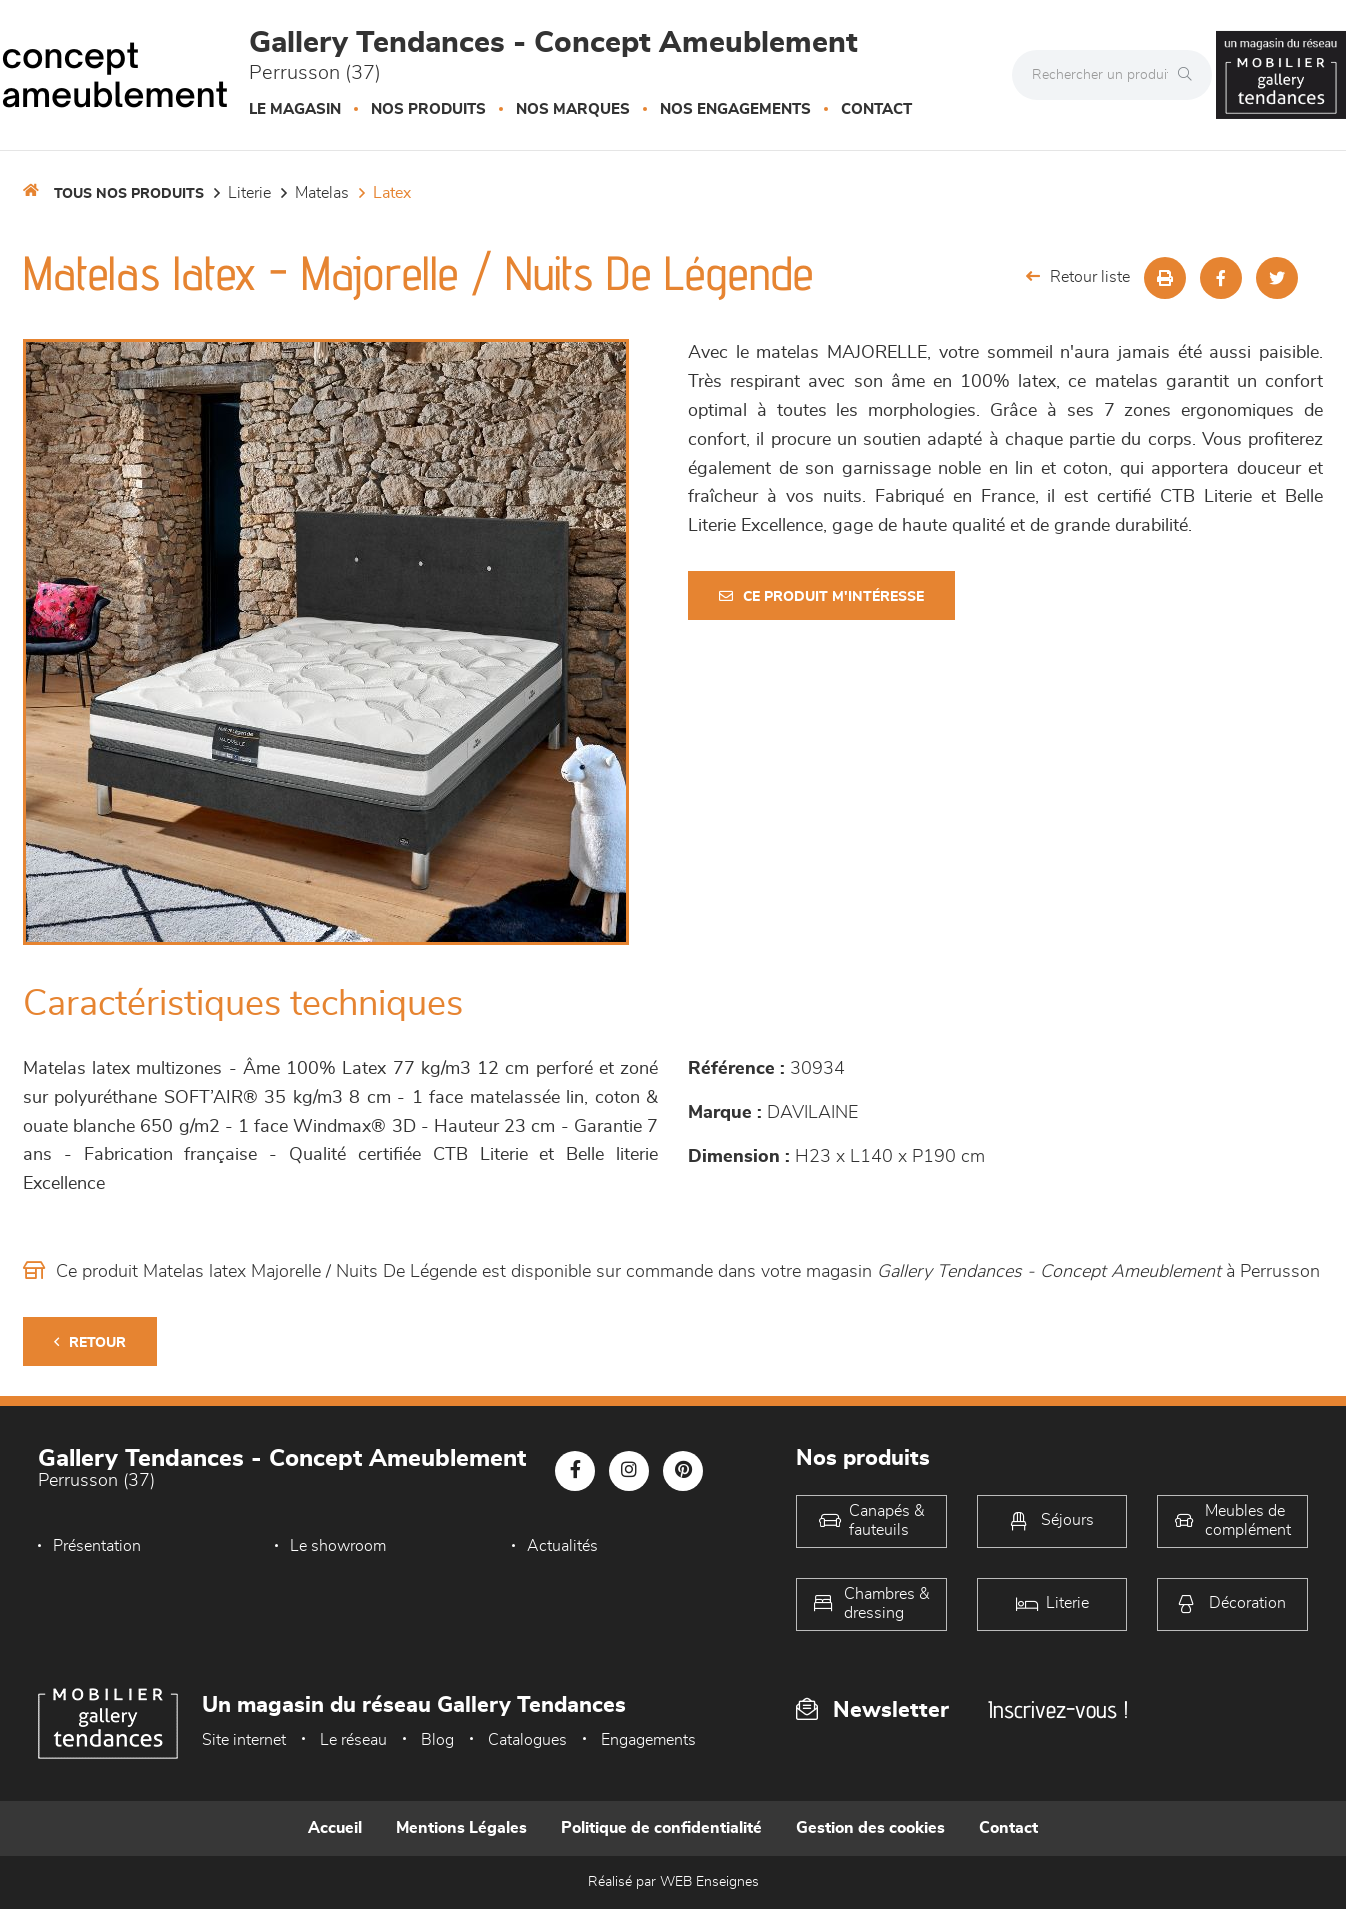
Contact (876, 109)
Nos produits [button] (428, 109)
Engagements (648, 1740)
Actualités (562, 1546)
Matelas (322, 193)
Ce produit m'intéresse (821, 596)
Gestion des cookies (870, 1828)
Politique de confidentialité (661, 1828)
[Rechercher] (1190, 75)
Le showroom (338, 1546)
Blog (437, 1740)
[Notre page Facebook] (575, 1471)
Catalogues (527, 1740)
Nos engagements (735, 109)
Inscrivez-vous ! (1058, 1709)
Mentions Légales (461, 1828)
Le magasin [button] (295, 109)
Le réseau (353, 1740)
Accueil (335, 1828)
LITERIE (249, 193)
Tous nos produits (129, 194)
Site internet (244, 1740)
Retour (90, 1342)
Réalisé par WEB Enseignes (673, 1882)
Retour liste (1078, 276)
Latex (392, 193)
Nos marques (573, 109)
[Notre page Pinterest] (683, 1471)
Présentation (97, 1546)
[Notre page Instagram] (629, 1471)
